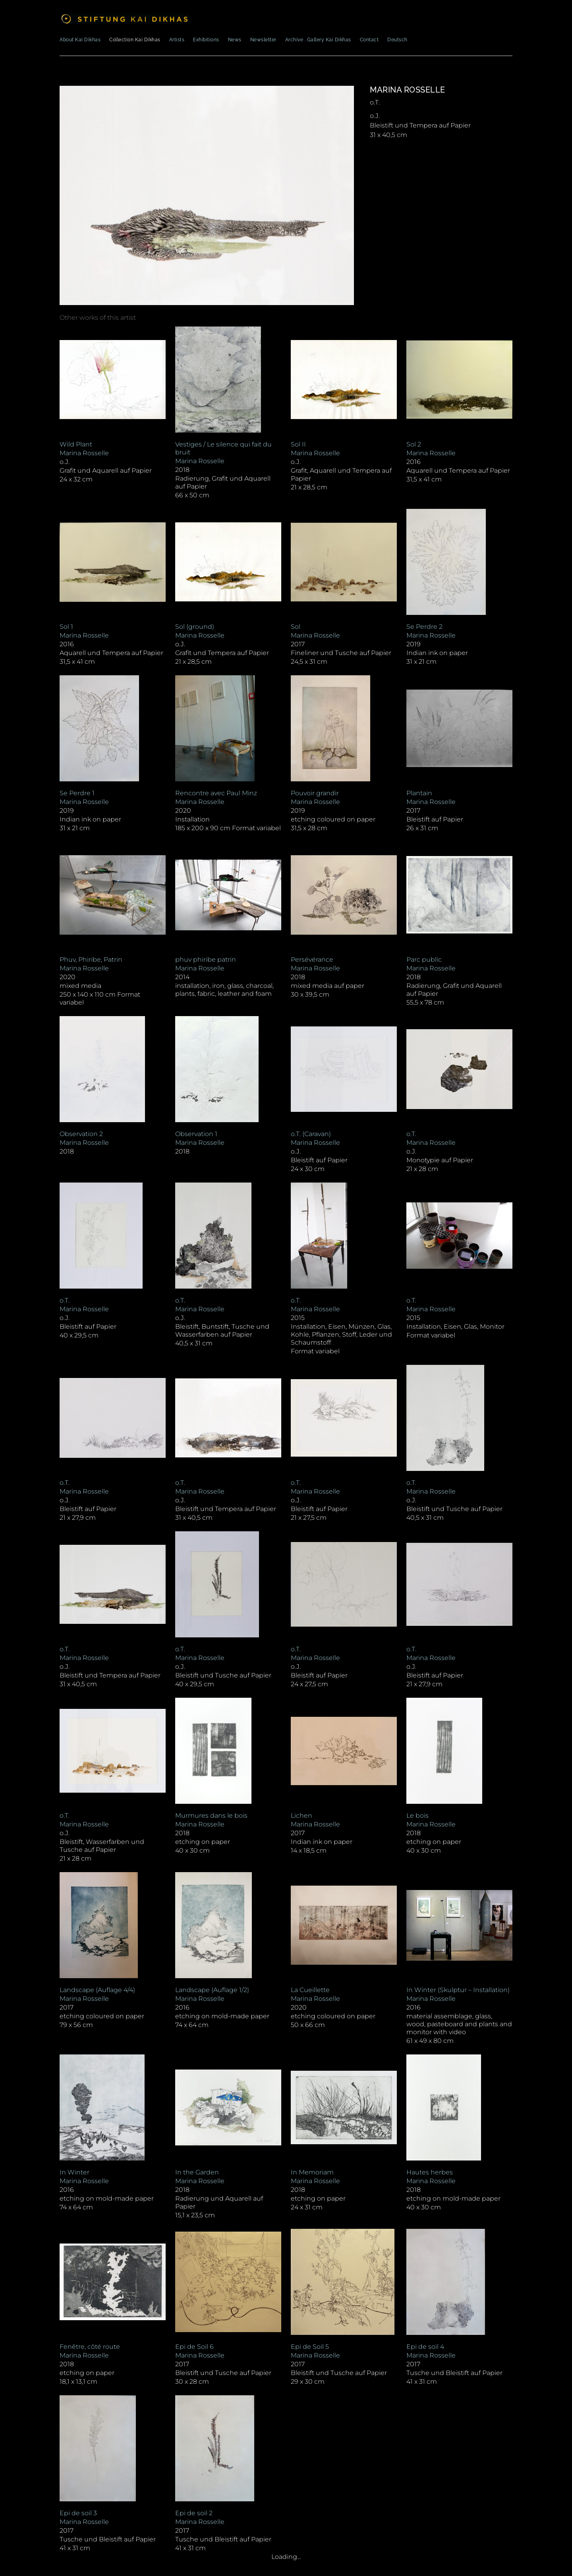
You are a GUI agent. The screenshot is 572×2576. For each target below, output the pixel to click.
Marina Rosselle (407, 90)
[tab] (98, 318)
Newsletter (263, 40)
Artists (177, 40)
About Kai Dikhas (80, 40)
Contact (369, 40)
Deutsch (397, 40)
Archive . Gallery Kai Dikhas (318, 40)
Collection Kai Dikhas (134, 40)
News (235, 40)
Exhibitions (206, 40)
